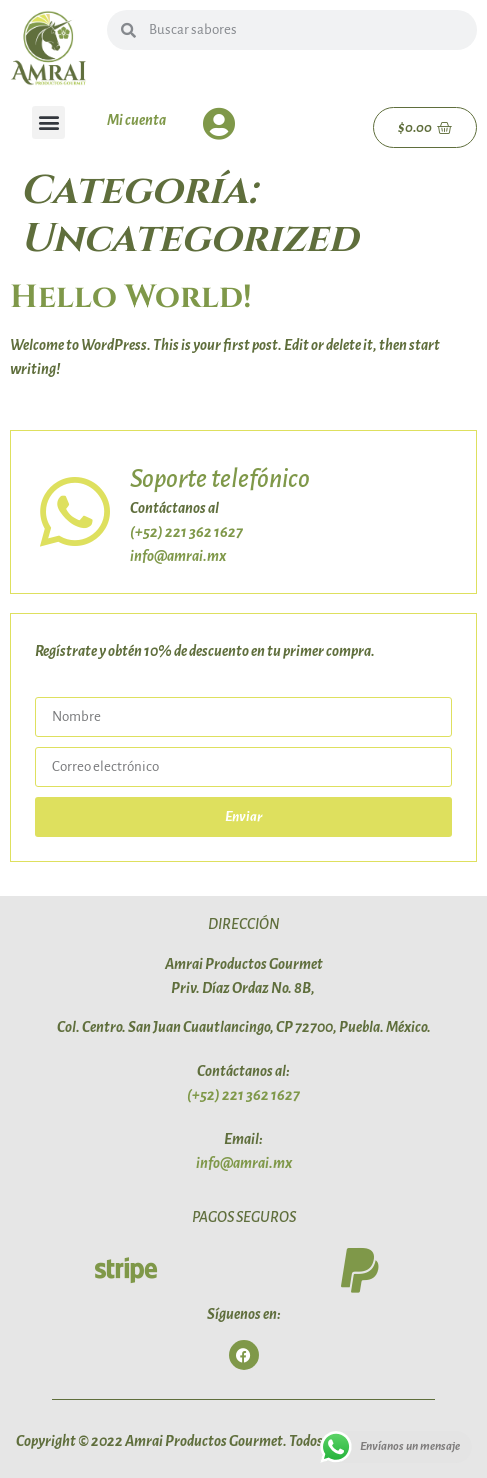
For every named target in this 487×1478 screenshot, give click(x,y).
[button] (48, 122)
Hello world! (131, 297)
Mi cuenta (136, 120)
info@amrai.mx (178, 556)
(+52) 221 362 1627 (186, 532)
